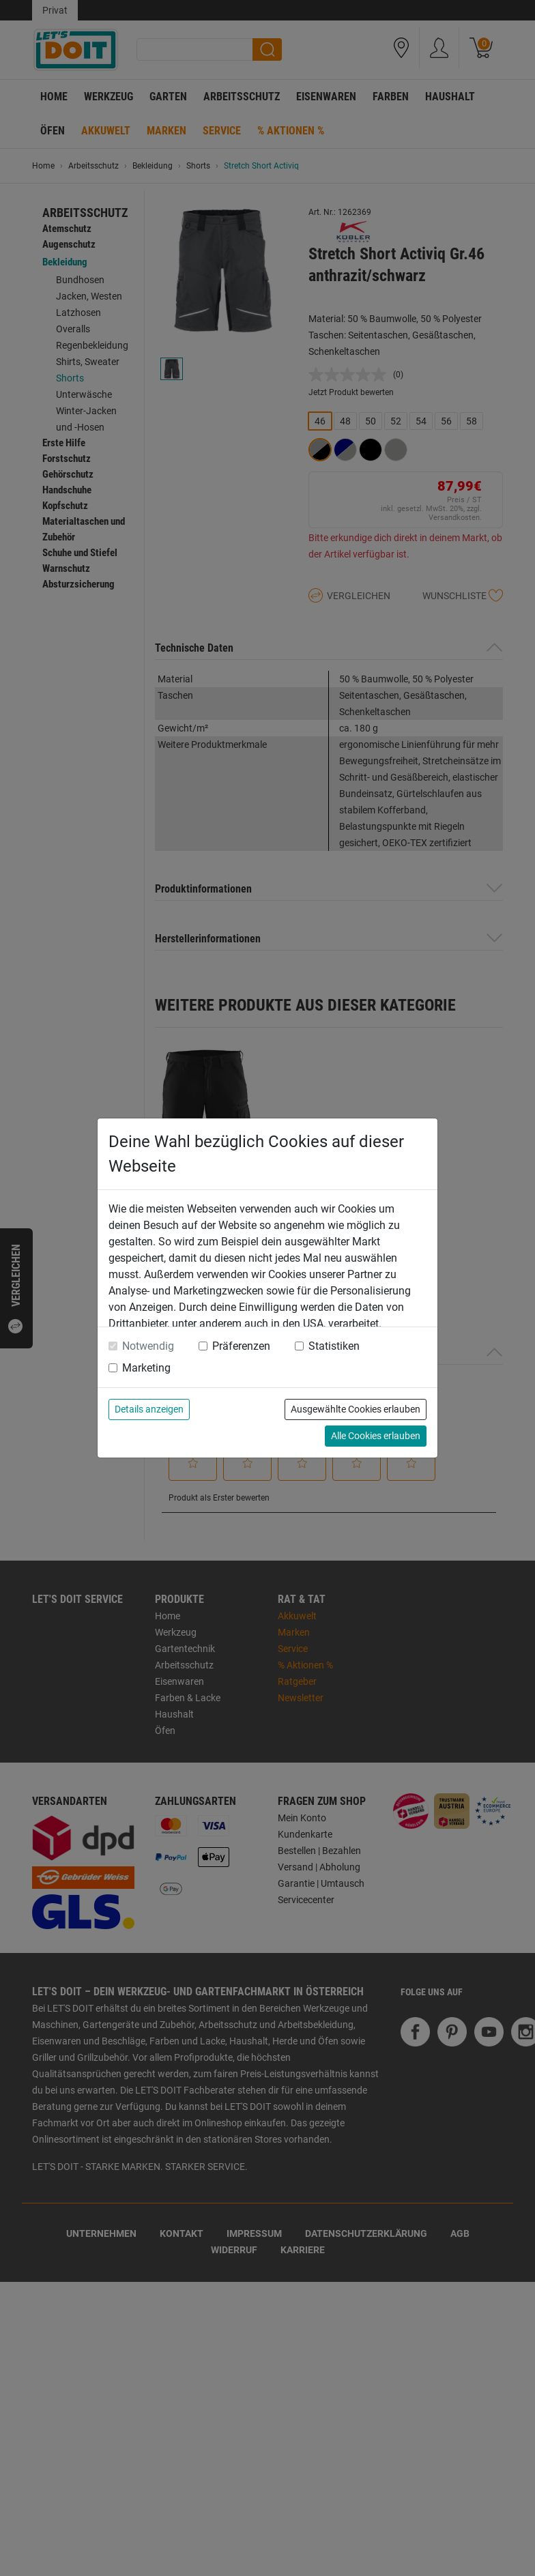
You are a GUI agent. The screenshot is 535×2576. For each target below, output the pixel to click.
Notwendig (148, 1346)
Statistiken (334, 1346)
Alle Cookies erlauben (375, 1435)
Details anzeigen (149, 1409)
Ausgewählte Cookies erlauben (355, 1409)
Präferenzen (241, 1346)
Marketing (146, 1367)
